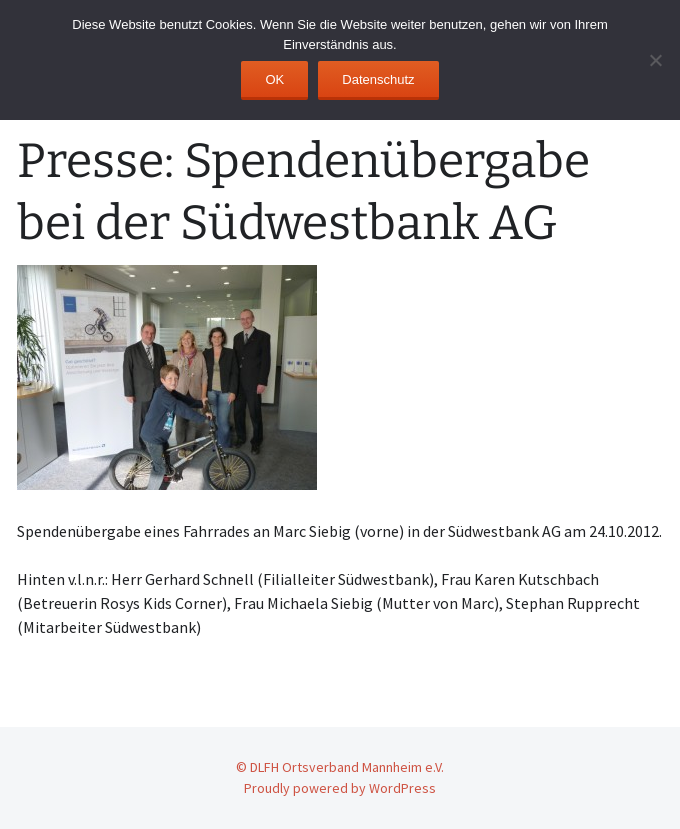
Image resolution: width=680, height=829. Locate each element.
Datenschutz (378, 79)
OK (274, 79)
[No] (655, 60)
